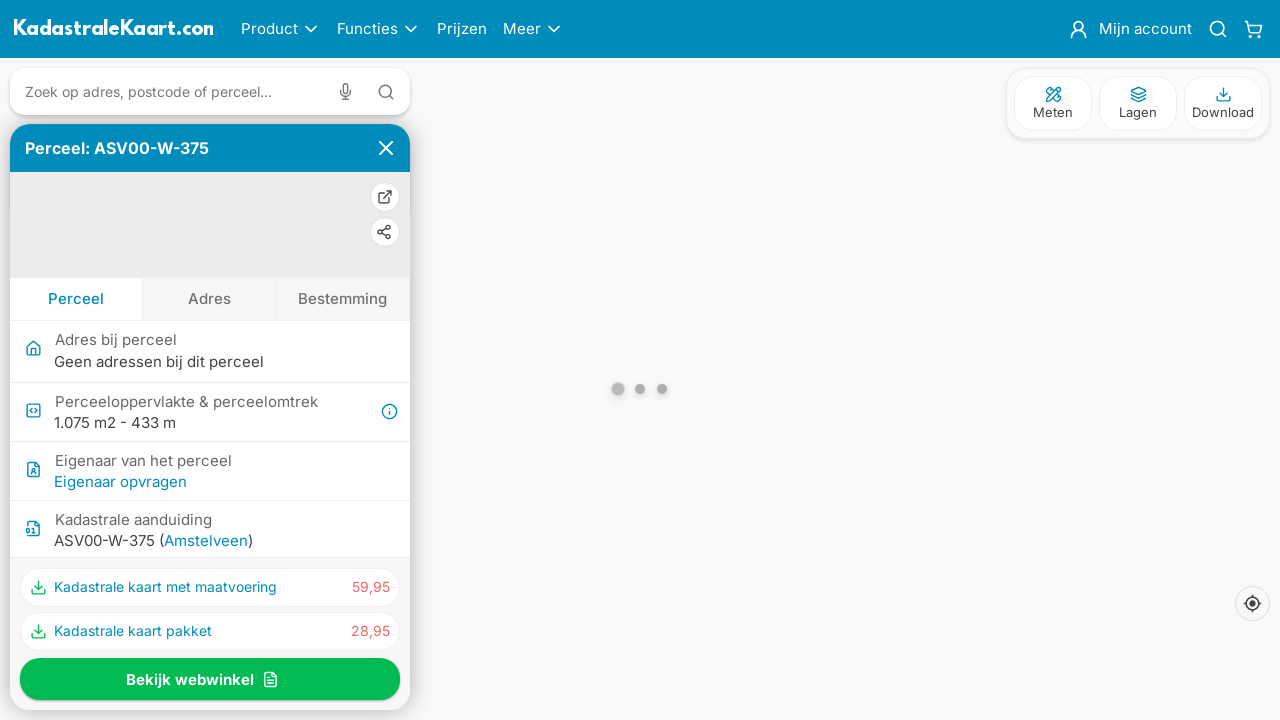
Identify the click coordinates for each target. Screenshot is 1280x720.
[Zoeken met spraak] (349, 91)
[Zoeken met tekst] (386, 92)
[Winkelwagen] (1253, 29)
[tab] (76, 299)
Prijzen (462, 28)
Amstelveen (206, 540)
